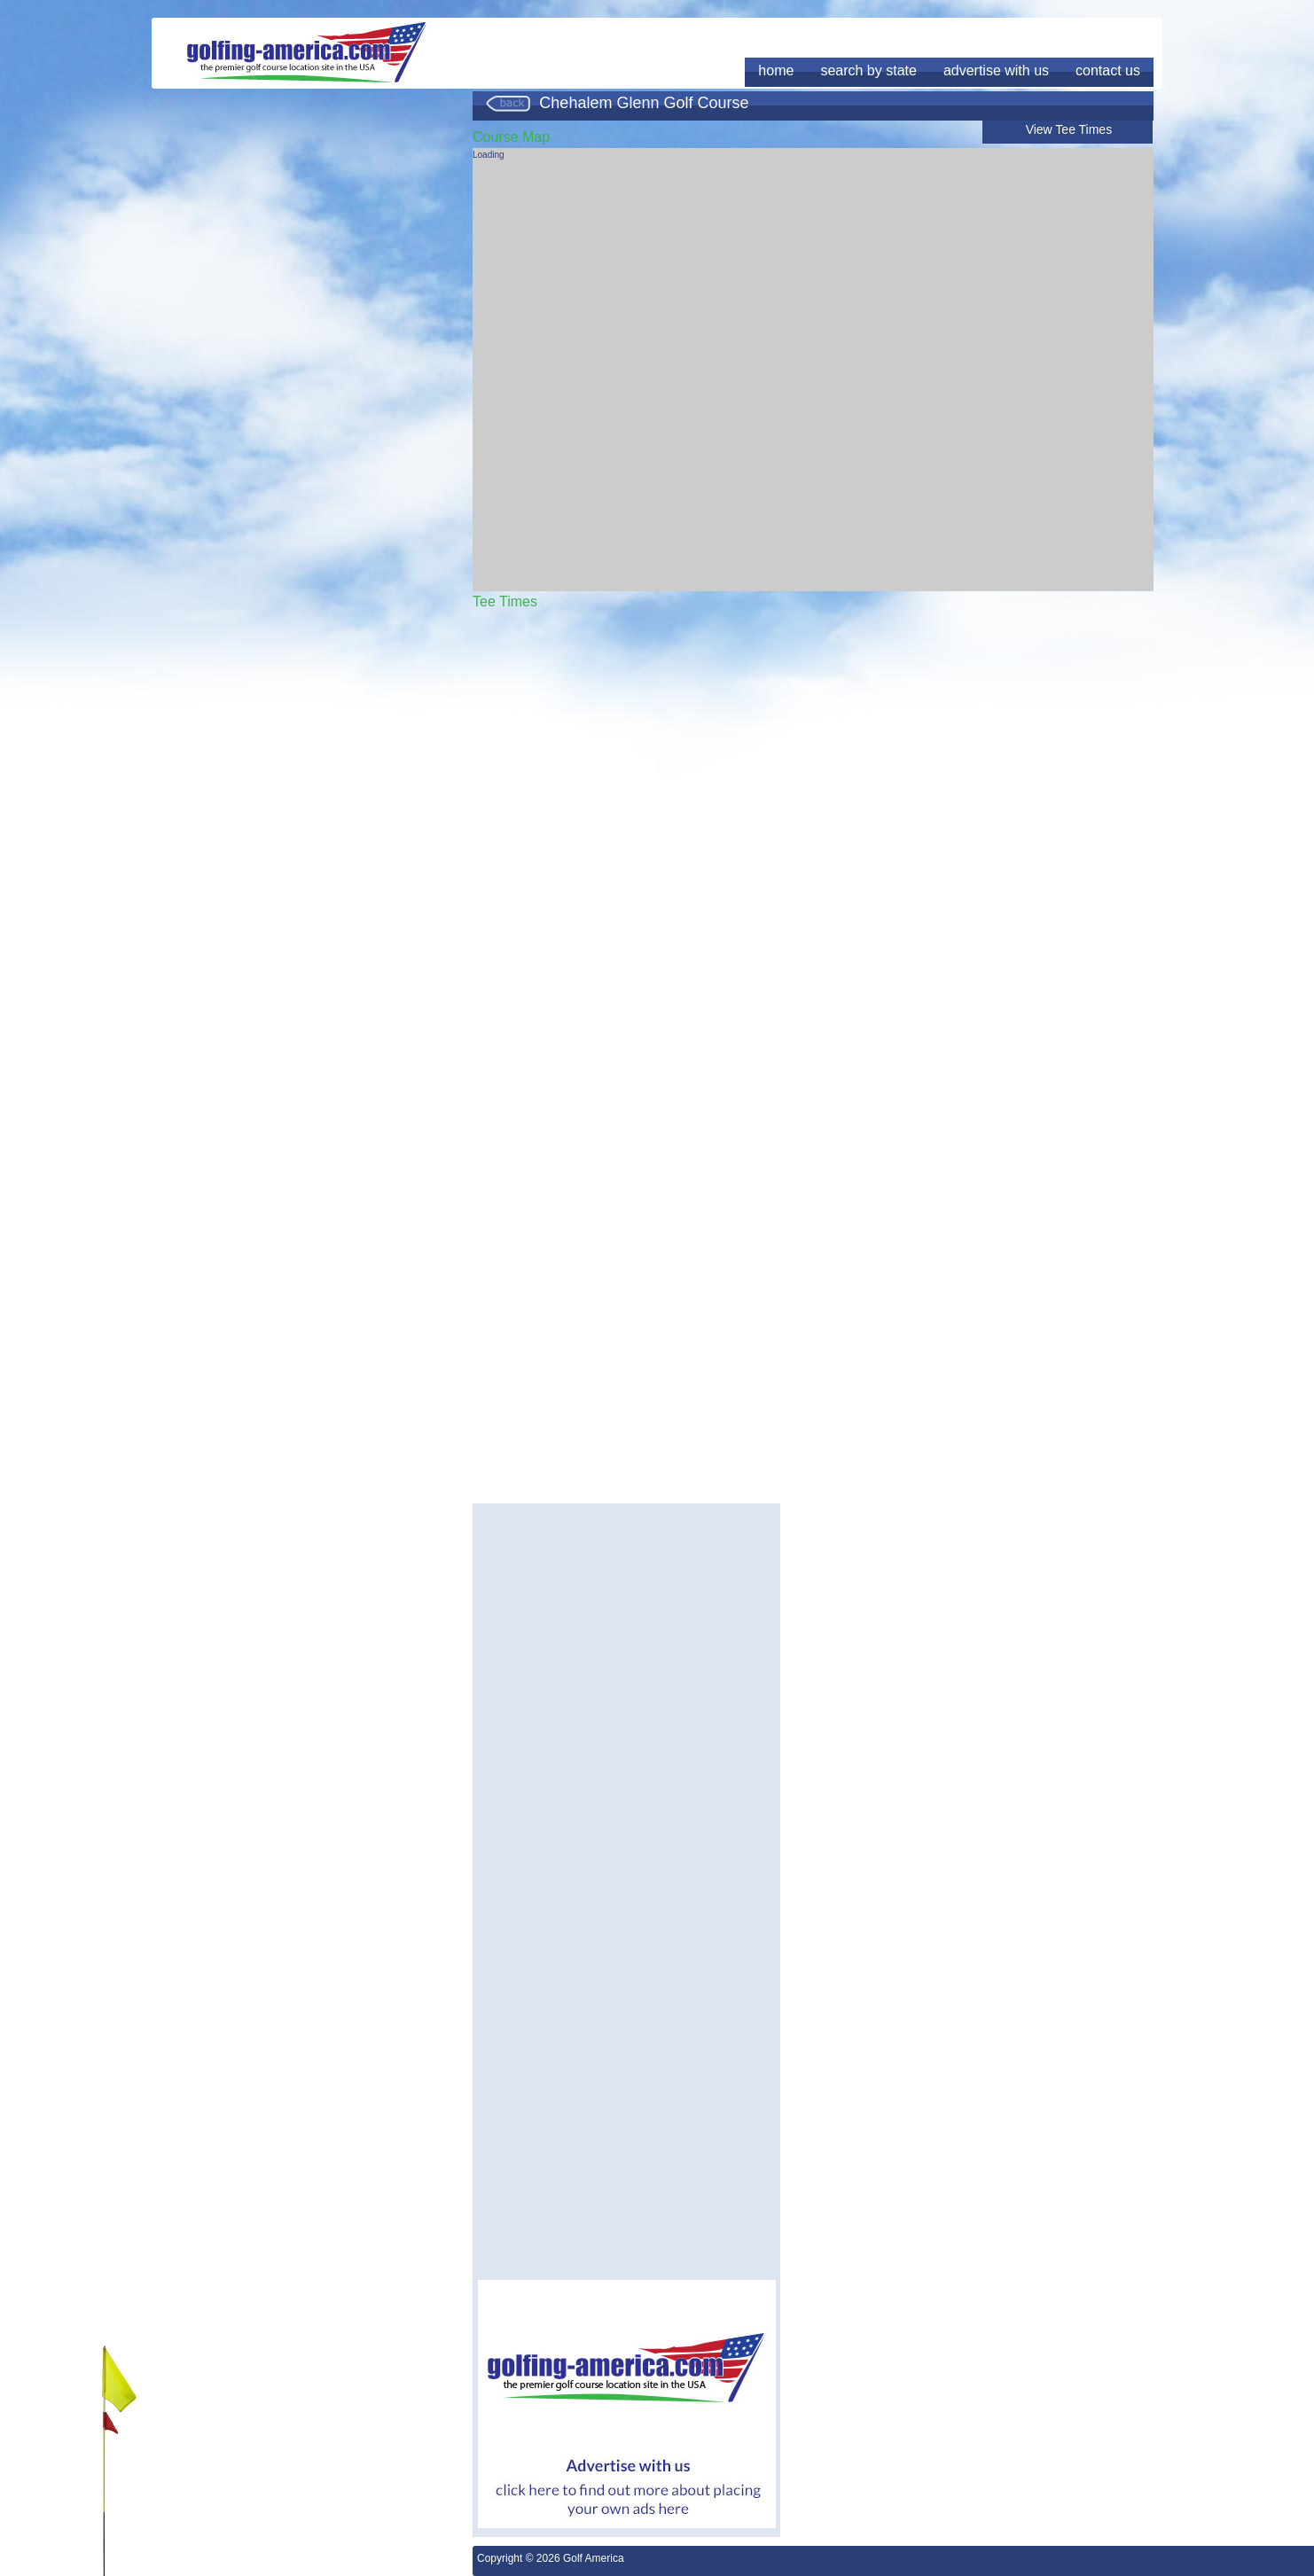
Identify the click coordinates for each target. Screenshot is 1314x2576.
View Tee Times (1069, 129)
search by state (868, 70)
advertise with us (996, 70)
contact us (1107, 70)
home (776, 70)
